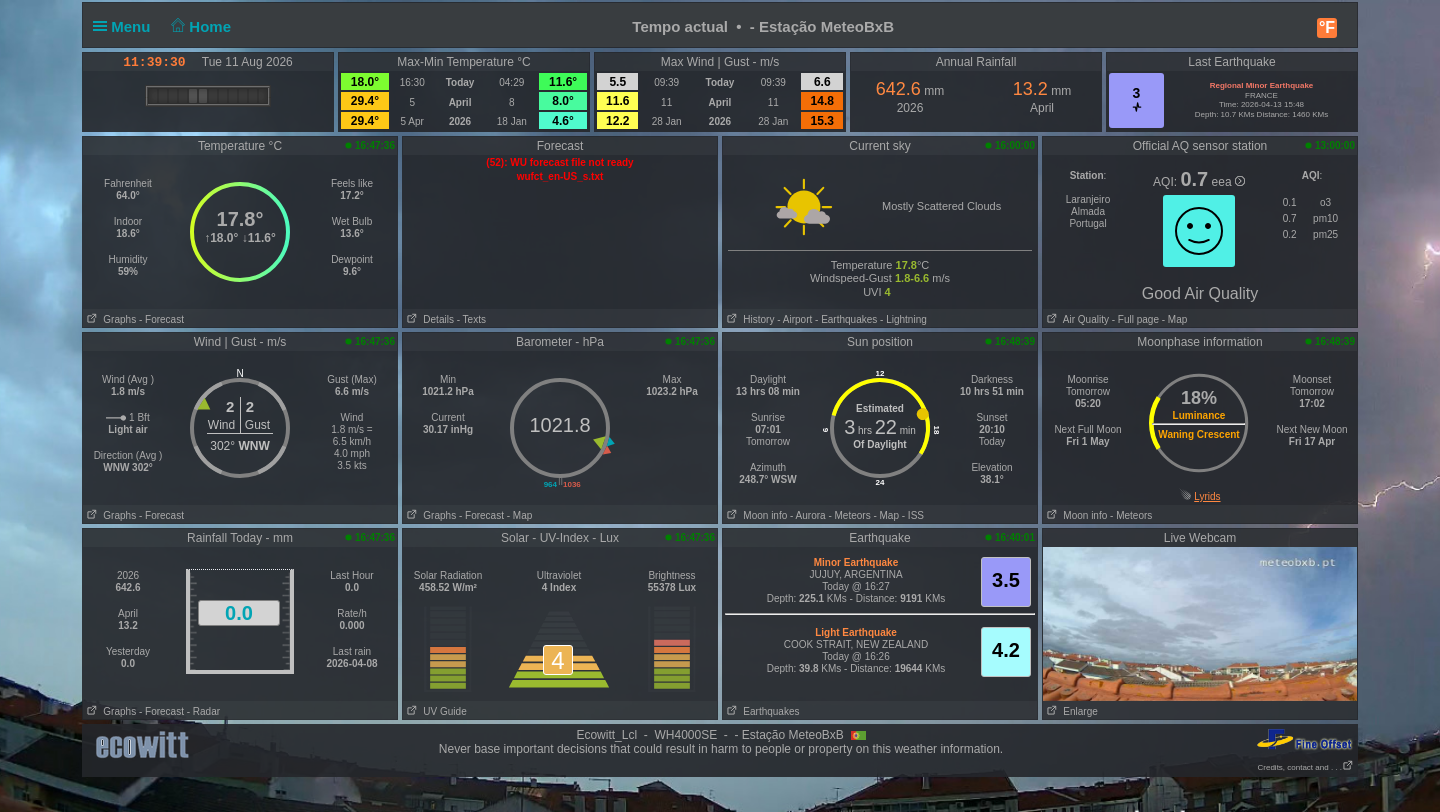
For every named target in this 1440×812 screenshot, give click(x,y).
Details (428, 319)
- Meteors (849, 515)
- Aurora (808, 515)
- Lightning (903, 319)
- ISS (913, 515)
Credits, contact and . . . (1306, 767)
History (748, 319)
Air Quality (1076, 319)
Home (199, 26)
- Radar (203, 711)
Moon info (755, 515)
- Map (1173, 319)
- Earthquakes (846, 319)
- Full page (1135, 319)
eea (1228, 182)
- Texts (471, 319)
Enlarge (1070, 711)
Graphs (109, 319)
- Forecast (161, 319)
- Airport (794, 319)
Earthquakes (761, 711)
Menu (126, 26)
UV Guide (435, 711)
